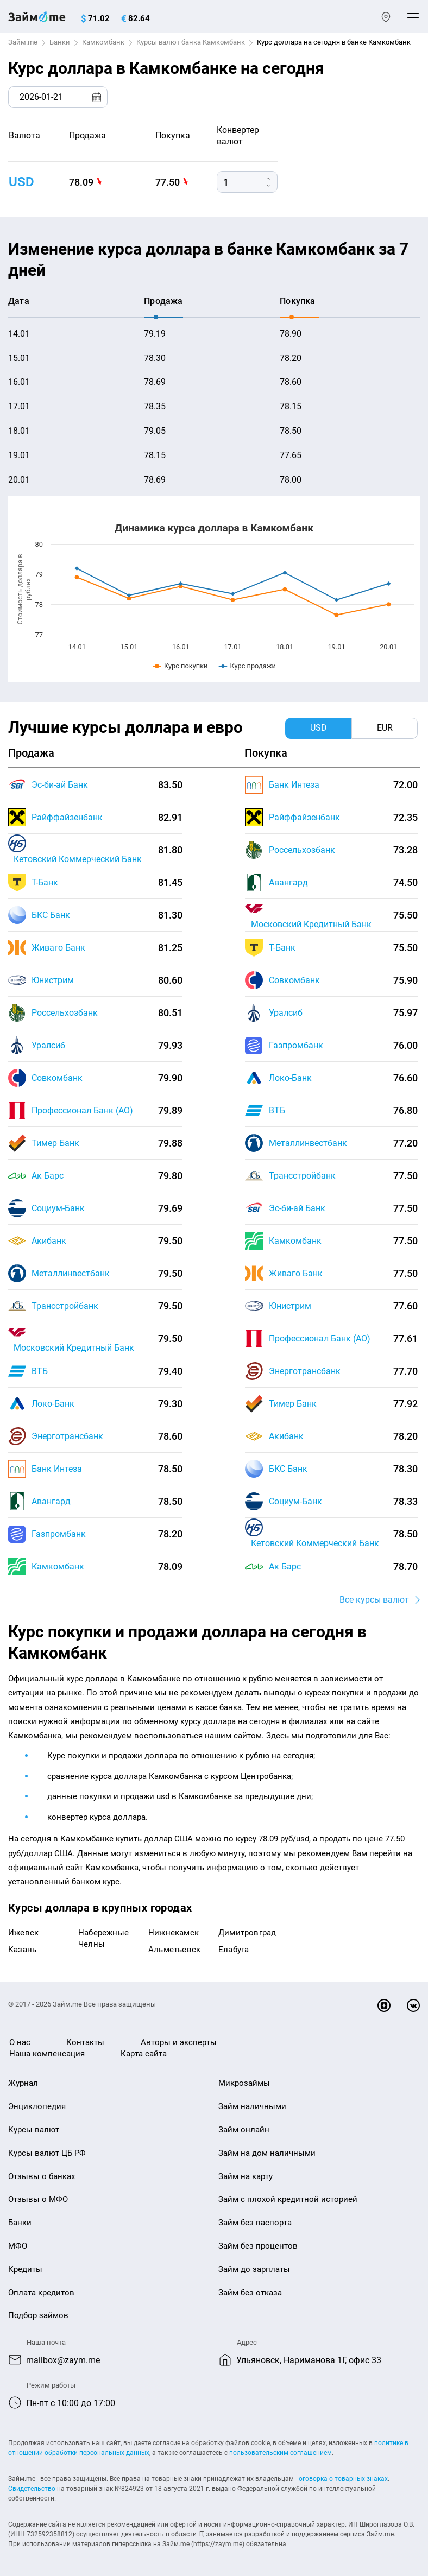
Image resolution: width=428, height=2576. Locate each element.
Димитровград (247, 1933)
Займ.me (22, 42)
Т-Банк (45, 882)
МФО (17, 2246)
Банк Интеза (57, 1469)
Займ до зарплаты (254, 2269)
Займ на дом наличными (267, 2153)
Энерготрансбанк (67, 1436)
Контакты (85, 2042)
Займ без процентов (258, 2246)
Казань (22, 1949)
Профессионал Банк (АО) (82, 1110)
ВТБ (40, 1371)
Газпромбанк (59, 1534)
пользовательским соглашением (280, 2453)
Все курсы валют (374, 1599)
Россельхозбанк (65, 1013)
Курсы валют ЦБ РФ (47, 2153)
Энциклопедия (37, 2106)
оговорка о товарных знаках (343, 2479)
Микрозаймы (244, 2083)
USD (21, 181)
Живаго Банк (58, 947)
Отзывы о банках (41, 2176)
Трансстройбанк (65, 1306)
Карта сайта (144, 2054)
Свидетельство (31, 2488)
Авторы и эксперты (179, 2042)
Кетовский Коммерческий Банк (78, 859)
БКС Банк (51, 915)
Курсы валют (33, 2130)
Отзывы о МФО (38, 2199)
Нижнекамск (173, 1933)
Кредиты (25, 2269)
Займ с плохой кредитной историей (287, 2199)
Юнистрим (53, 980)
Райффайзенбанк (67, 817)
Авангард (51, 1501)
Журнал (23, 2083)
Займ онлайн (243, 2130)
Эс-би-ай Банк (60, 785)
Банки (59, 42)
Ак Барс (48, 1175)
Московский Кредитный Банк (74, 1348)
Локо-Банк (53, 1403)
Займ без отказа (250, 2292)
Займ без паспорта (255, 2222)
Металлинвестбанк (71, 1273)
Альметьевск (174, 1949)
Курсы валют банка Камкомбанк (190, 42)
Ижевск (23, 1933)
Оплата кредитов (41, 2292)
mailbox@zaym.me (63, 2360)
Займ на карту (245, 2176)
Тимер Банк (55, 1143)
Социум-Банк (58, 1208)
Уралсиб (48, 1045)
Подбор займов (38, 2315)
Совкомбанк (57, 1078)
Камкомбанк (103, 42)
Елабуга (233, 1949)
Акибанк (49, 1241)
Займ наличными (252, 2106)
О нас (19, 2042)
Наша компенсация (47, 2054)
